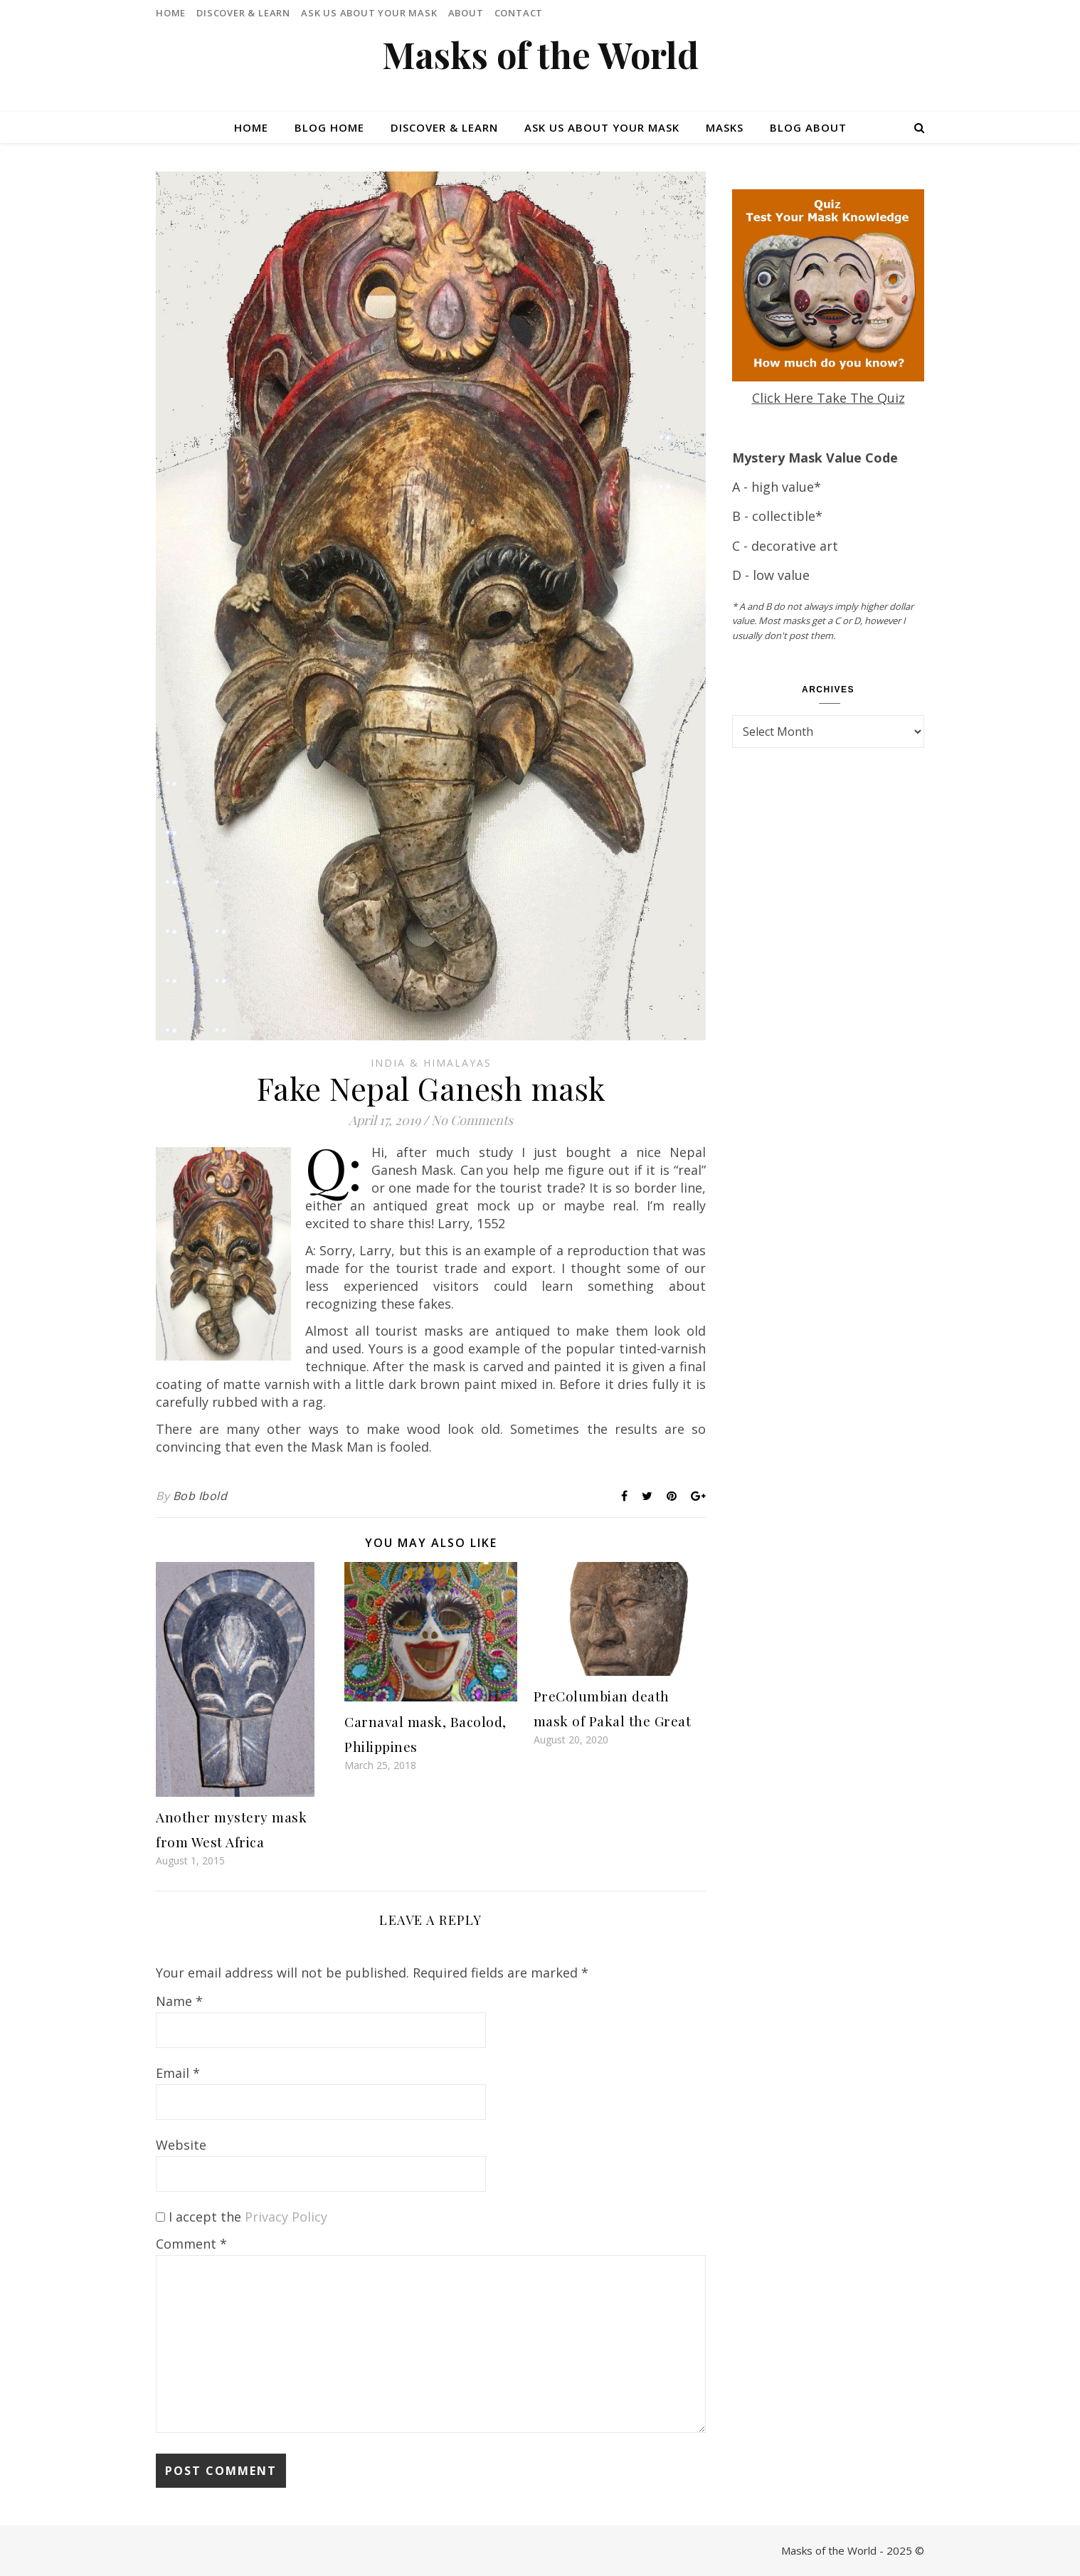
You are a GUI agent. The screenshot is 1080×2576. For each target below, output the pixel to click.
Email (178, 2072)
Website (181, 2144)
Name (179, 2001)
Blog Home (329, 127)
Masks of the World (540, 55)
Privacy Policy (286, 2216)
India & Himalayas (431, 1063)
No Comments (472, 1120)
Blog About (808, 127)
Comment (191, 2243)
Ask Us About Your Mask (369, 12)
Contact (519, 12)
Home (171, 12)
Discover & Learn (243, 12)
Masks (724, 127)
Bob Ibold (200, 1496)
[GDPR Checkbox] (160, 2217)
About (466, 12)
